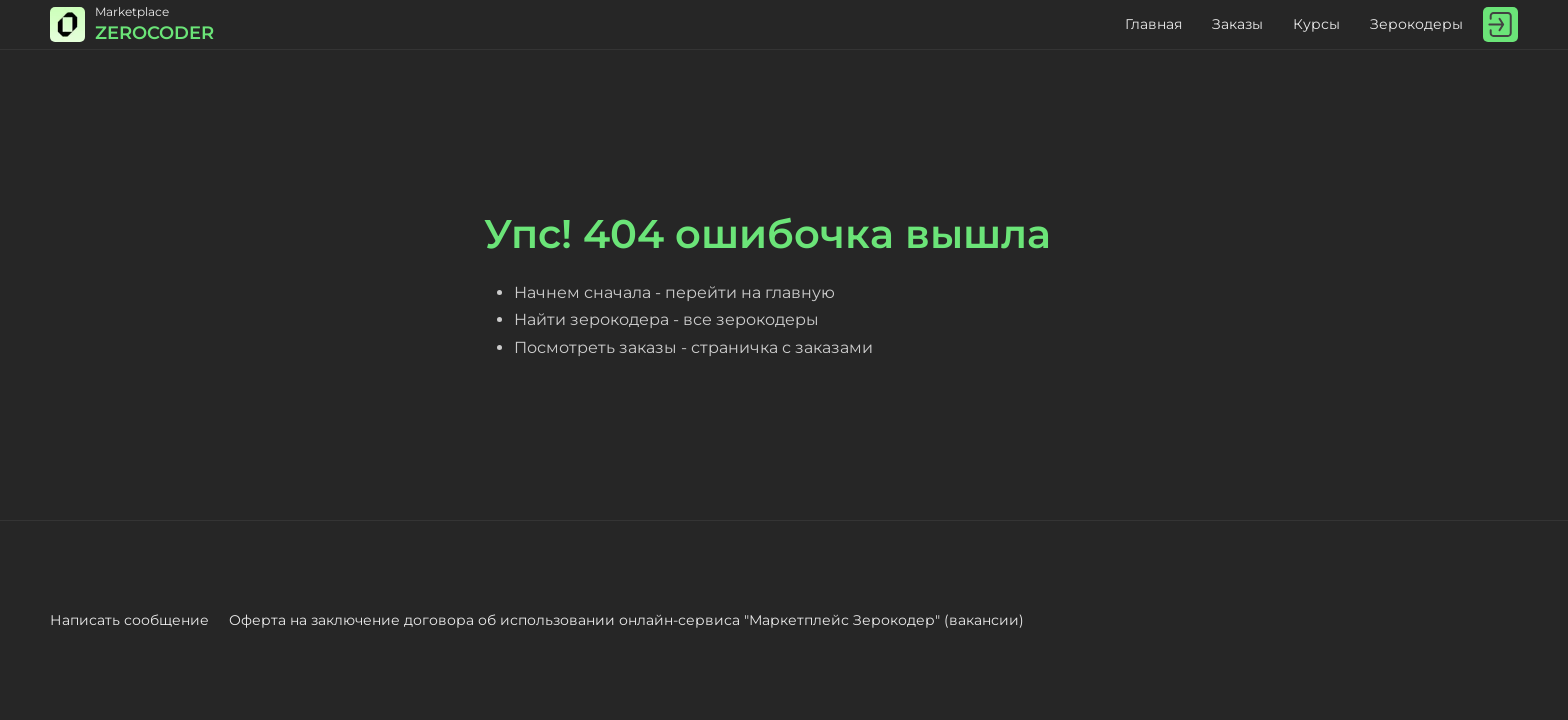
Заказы (1237, 24)
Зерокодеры (1416, 24)
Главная (1153, 24)
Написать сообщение (129, 620)
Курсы (1316, 24)
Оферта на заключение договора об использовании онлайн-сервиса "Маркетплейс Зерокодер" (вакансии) (626, 620)
